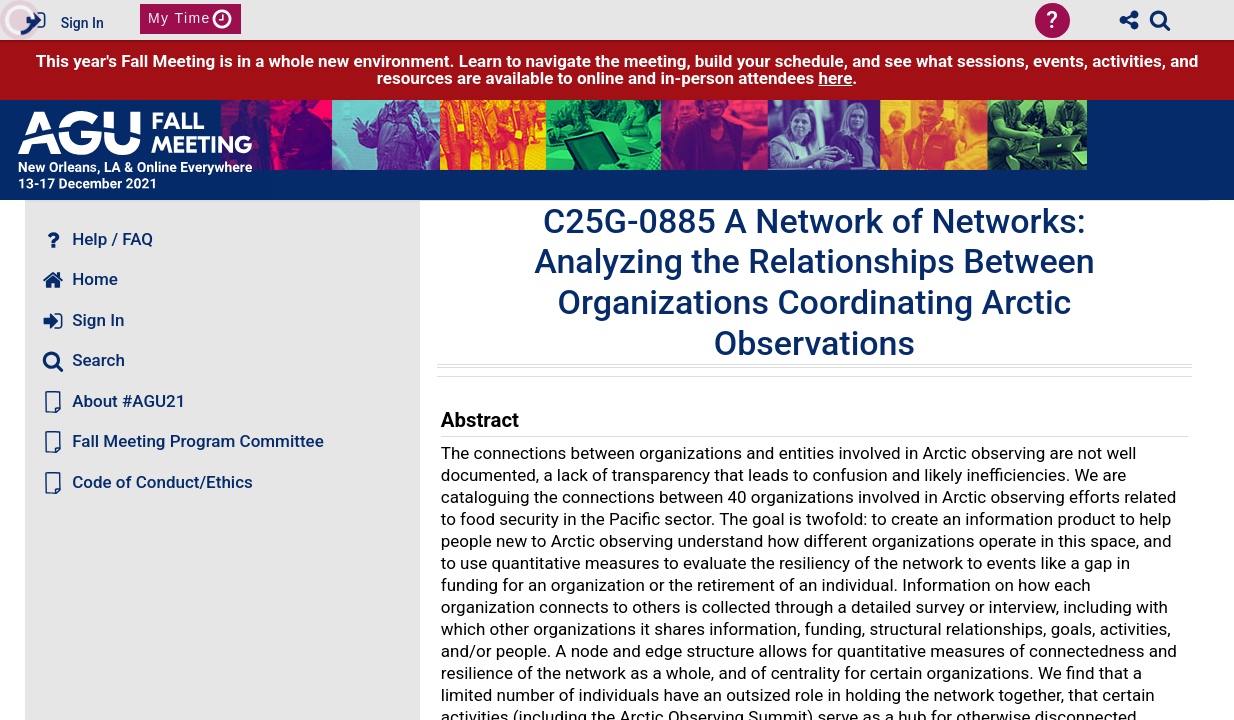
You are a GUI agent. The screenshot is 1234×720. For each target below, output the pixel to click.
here (835, 78)
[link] (1160, 20)
